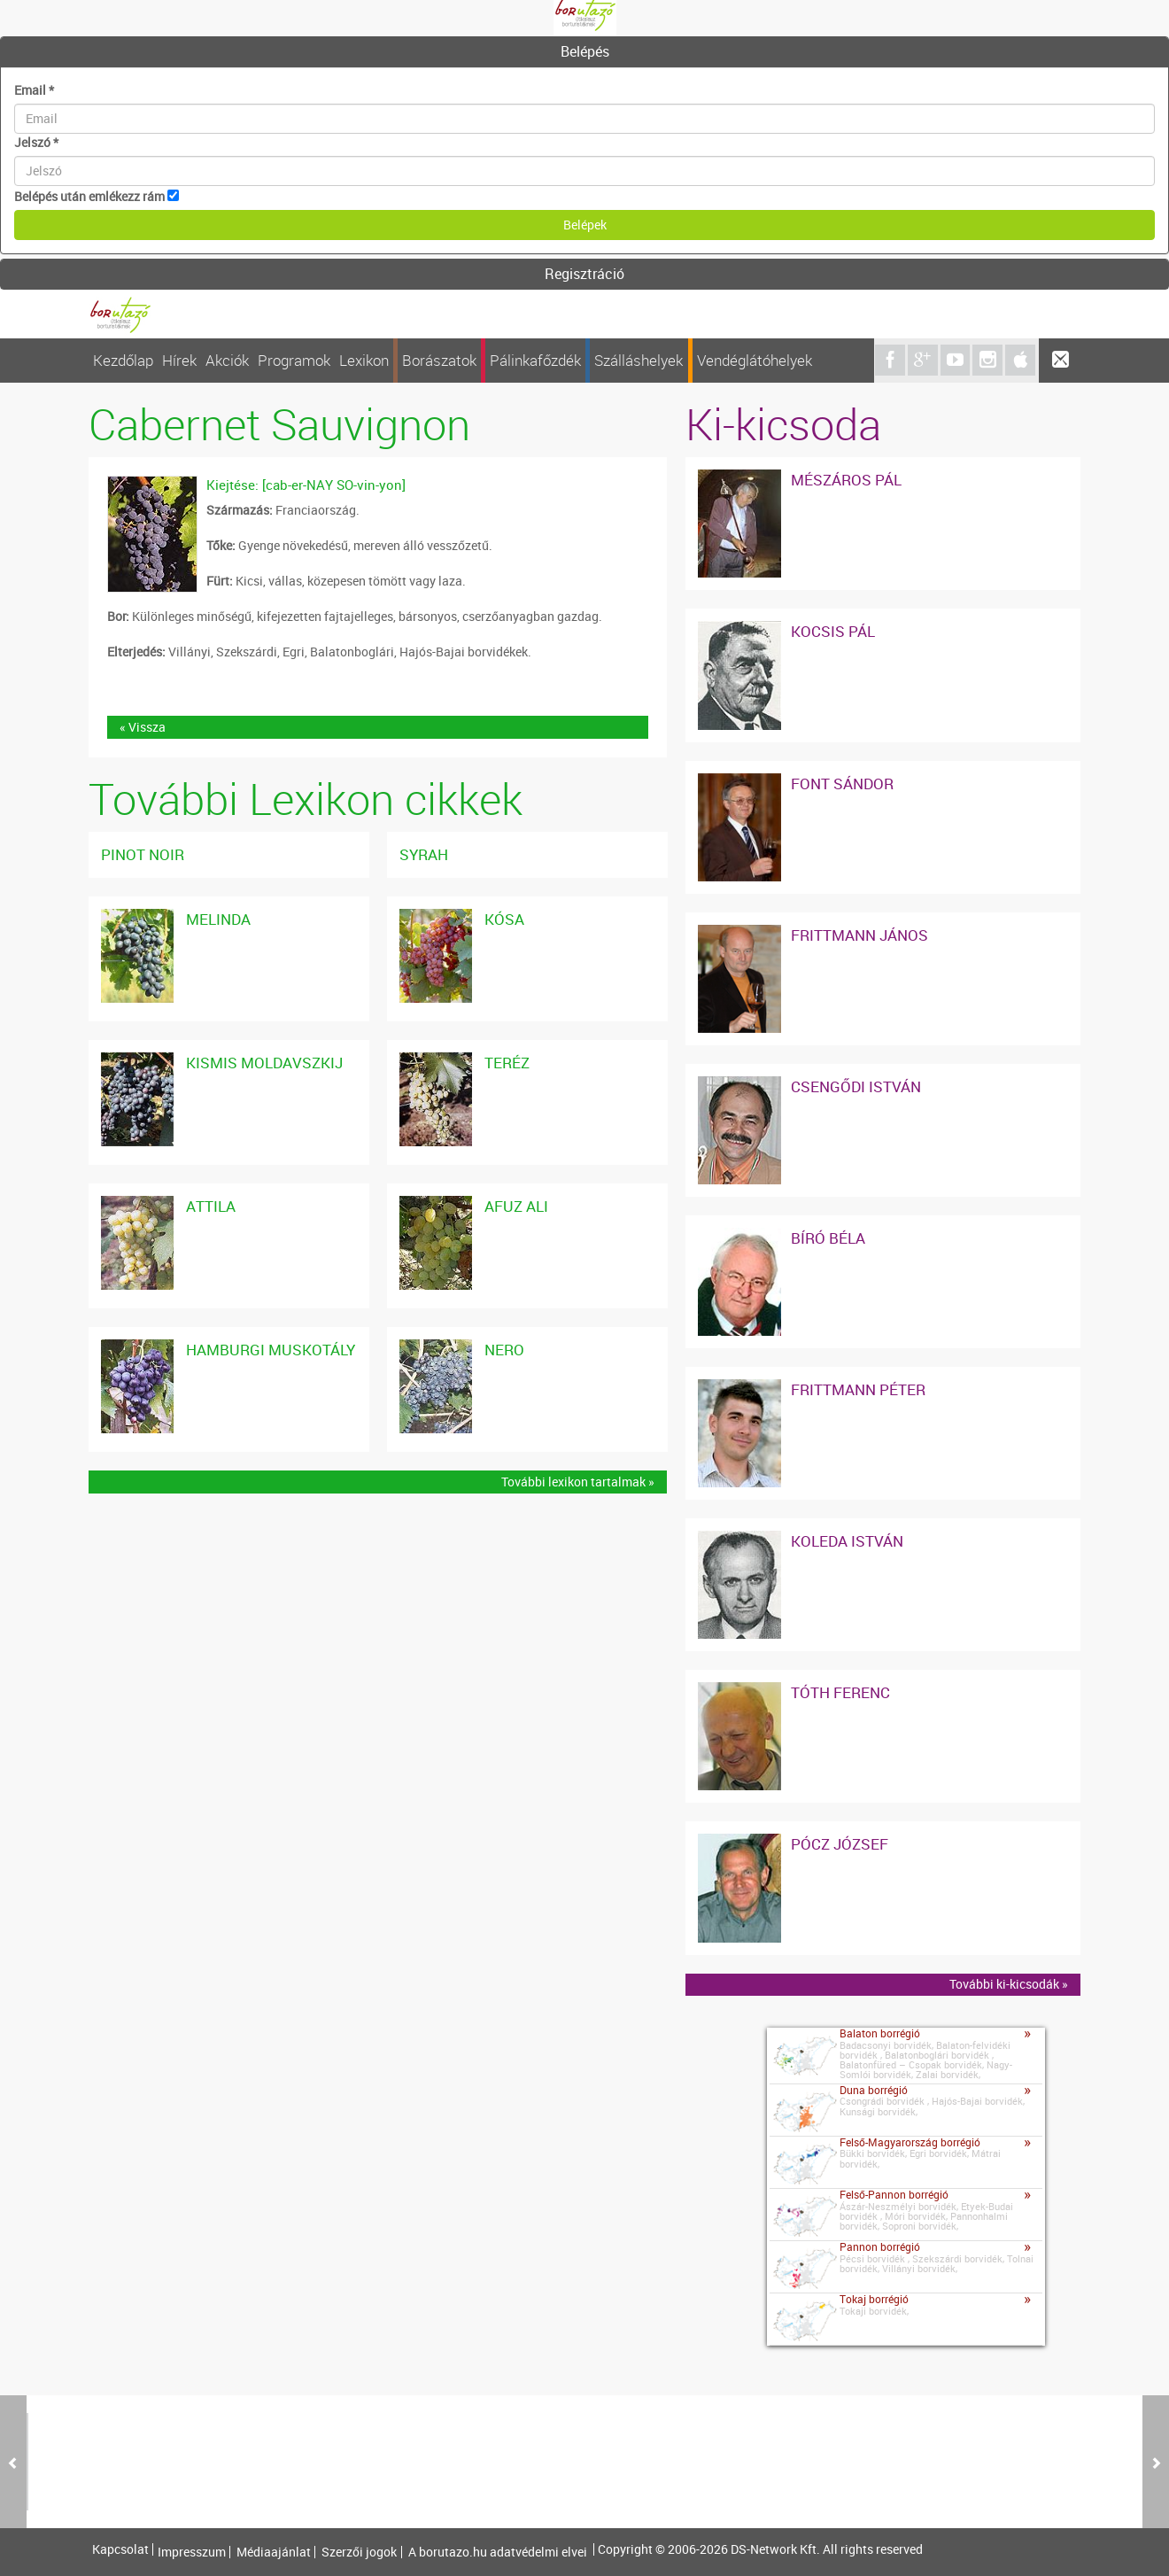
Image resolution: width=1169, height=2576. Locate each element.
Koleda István (847, 1541)
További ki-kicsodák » (1008, 1983)
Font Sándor (842, 783)
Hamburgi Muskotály (270, 1349)
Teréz (507, 1062)
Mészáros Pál (846, 479)
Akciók (227, 360)
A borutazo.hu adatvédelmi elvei (497, 2552)
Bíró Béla (828, 1238)
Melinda (218, 919)
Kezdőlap (123, 360)
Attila (211, 1206)
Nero (504, 1349)
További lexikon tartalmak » (577, 1481)
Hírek (179, 360)
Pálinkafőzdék (535, 360)
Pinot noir (142, 854)
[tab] (584, 52)
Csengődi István (856, 1086)
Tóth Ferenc (840, 1692)
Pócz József (839, 1844)
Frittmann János (859, 935)
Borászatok (439, 360)
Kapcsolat (120, 2549)
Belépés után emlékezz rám (89, 196)
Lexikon (364, 360)
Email (34, 89)
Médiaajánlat (273, 2552)
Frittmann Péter (858, 1389)
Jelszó (36, 142)
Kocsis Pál (833, 631)
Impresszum (192, 2552)
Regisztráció (584, 273)
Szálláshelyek (638, 360)
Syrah (423, 854)
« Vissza (143, 726)
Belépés (585, 51)
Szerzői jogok (359, 2552)
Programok (294, 360)
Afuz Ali (516, 1206)
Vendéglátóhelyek (754, 360)
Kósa (504, 919)
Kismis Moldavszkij (264, 1062)
